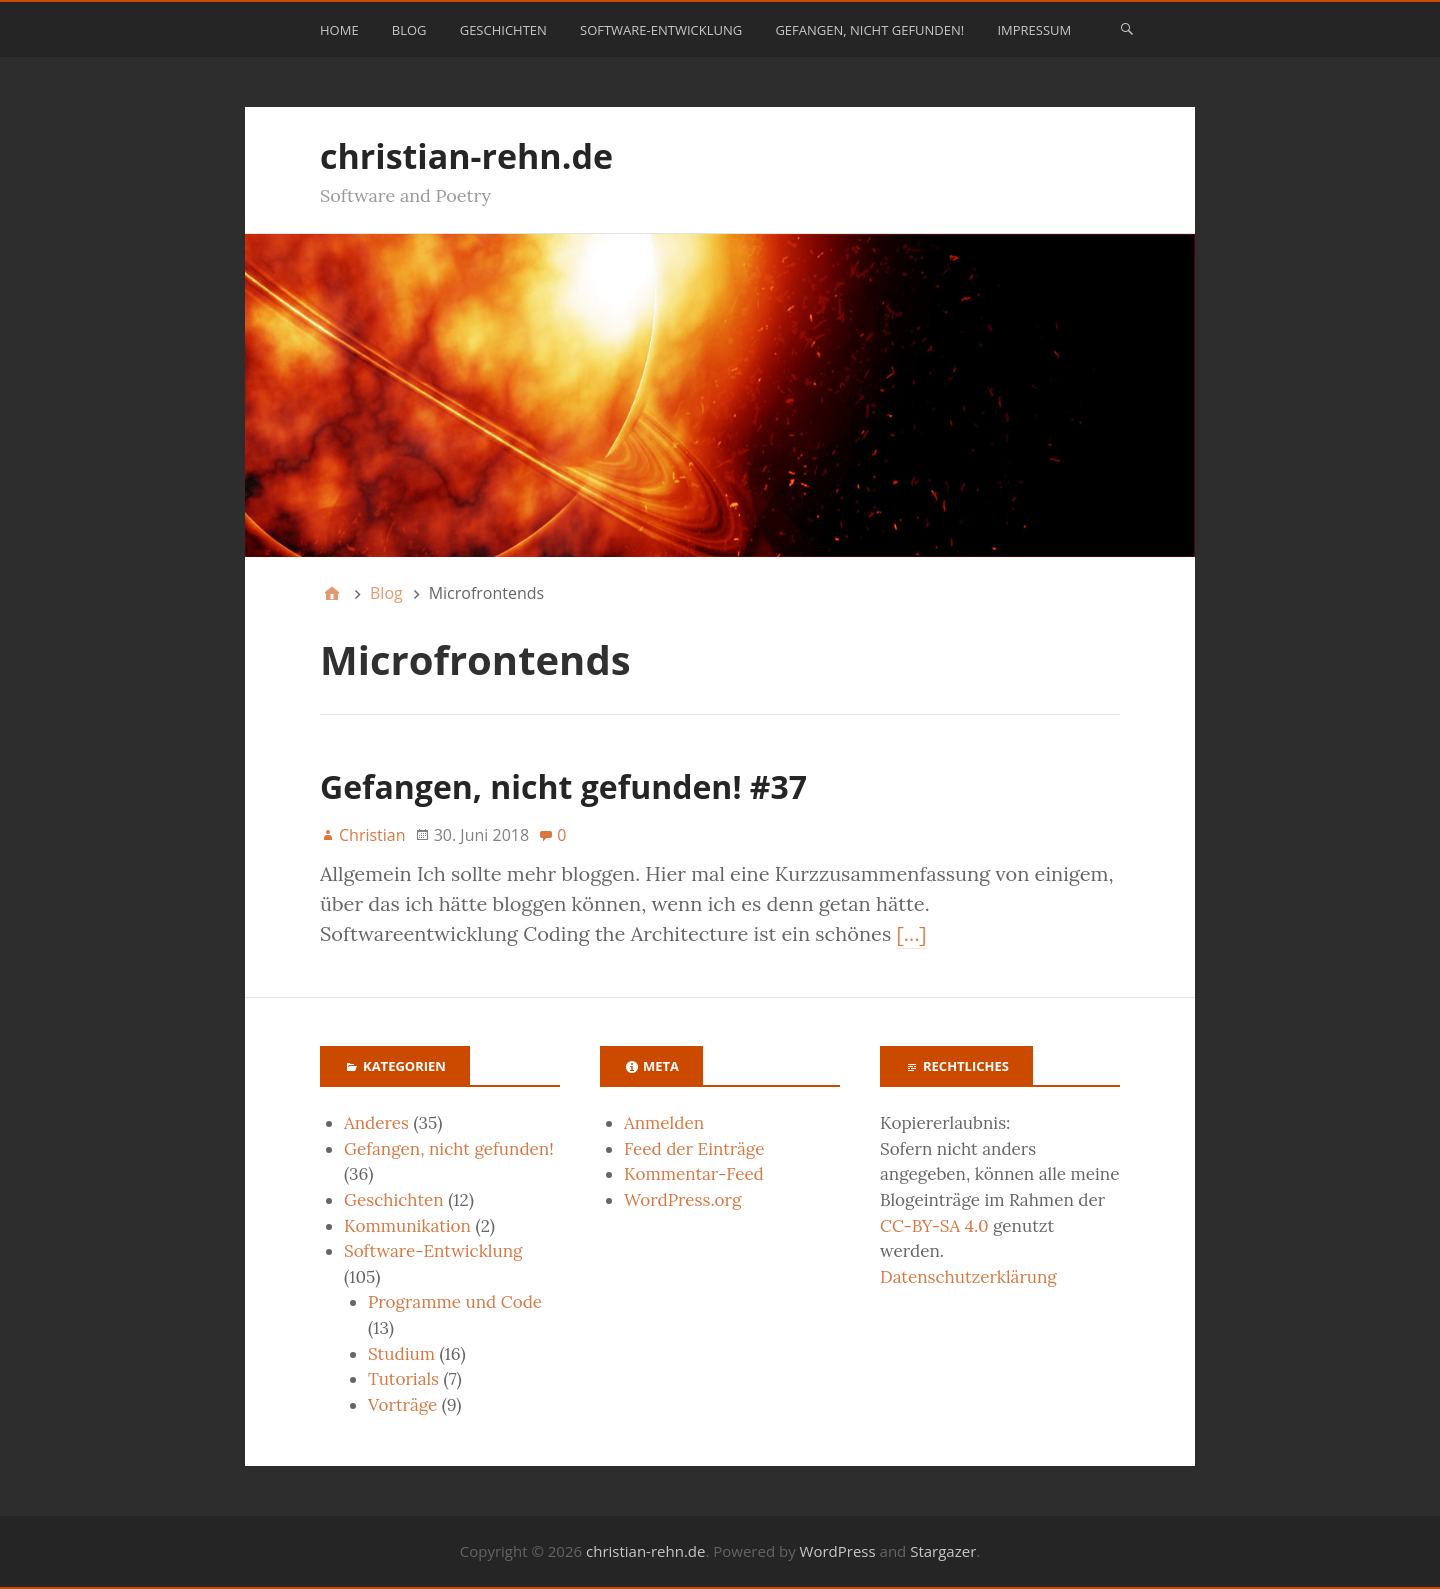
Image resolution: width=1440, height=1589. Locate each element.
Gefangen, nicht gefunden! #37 (563, 786)
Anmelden (664, 1123)
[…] (911, 933)
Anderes (376, 1123)
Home (339, 30)
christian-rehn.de (466, 156)
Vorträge (402, 1405)
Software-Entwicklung (661, 30)
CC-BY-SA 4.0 (934, 1226)
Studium (401, 1354)
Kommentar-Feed (694, 1174)
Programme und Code (455, 1302)
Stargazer (943, 1551)
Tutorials (403, 1379)
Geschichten (503, 30)
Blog (409, 30)
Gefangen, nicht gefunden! (869, 30)
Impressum (1034, 30)
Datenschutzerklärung (968, 1277)
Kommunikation (407, 1226)
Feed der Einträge (694, 1149)
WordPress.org (682, 1200)
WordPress (838, 1551)
